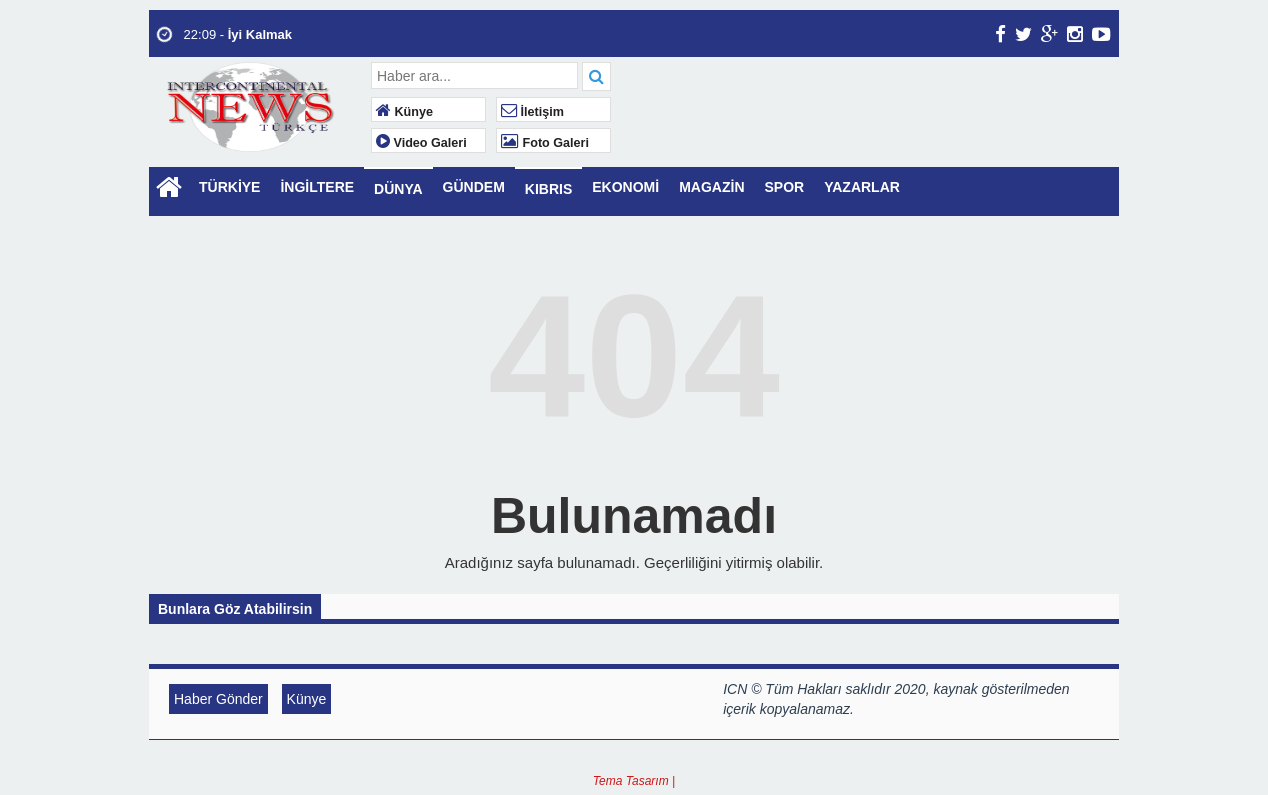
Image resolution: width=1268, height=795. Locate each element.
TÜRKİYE (229, 187)
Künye (404, 112)
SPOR (785, 187)
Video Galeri (421, 143)
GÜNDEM (474, 187)
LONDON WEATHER (867, 137)
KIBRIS (548, 189)
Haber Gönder (218, 699)
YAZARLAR (862, 187)
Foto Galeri (545, 143)
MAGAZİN (711, 187)
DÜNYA (398, 189)
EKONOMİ (625, 187)
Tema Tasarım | (634, 781)
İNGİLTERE (317, 187)
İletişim (532, 112)
